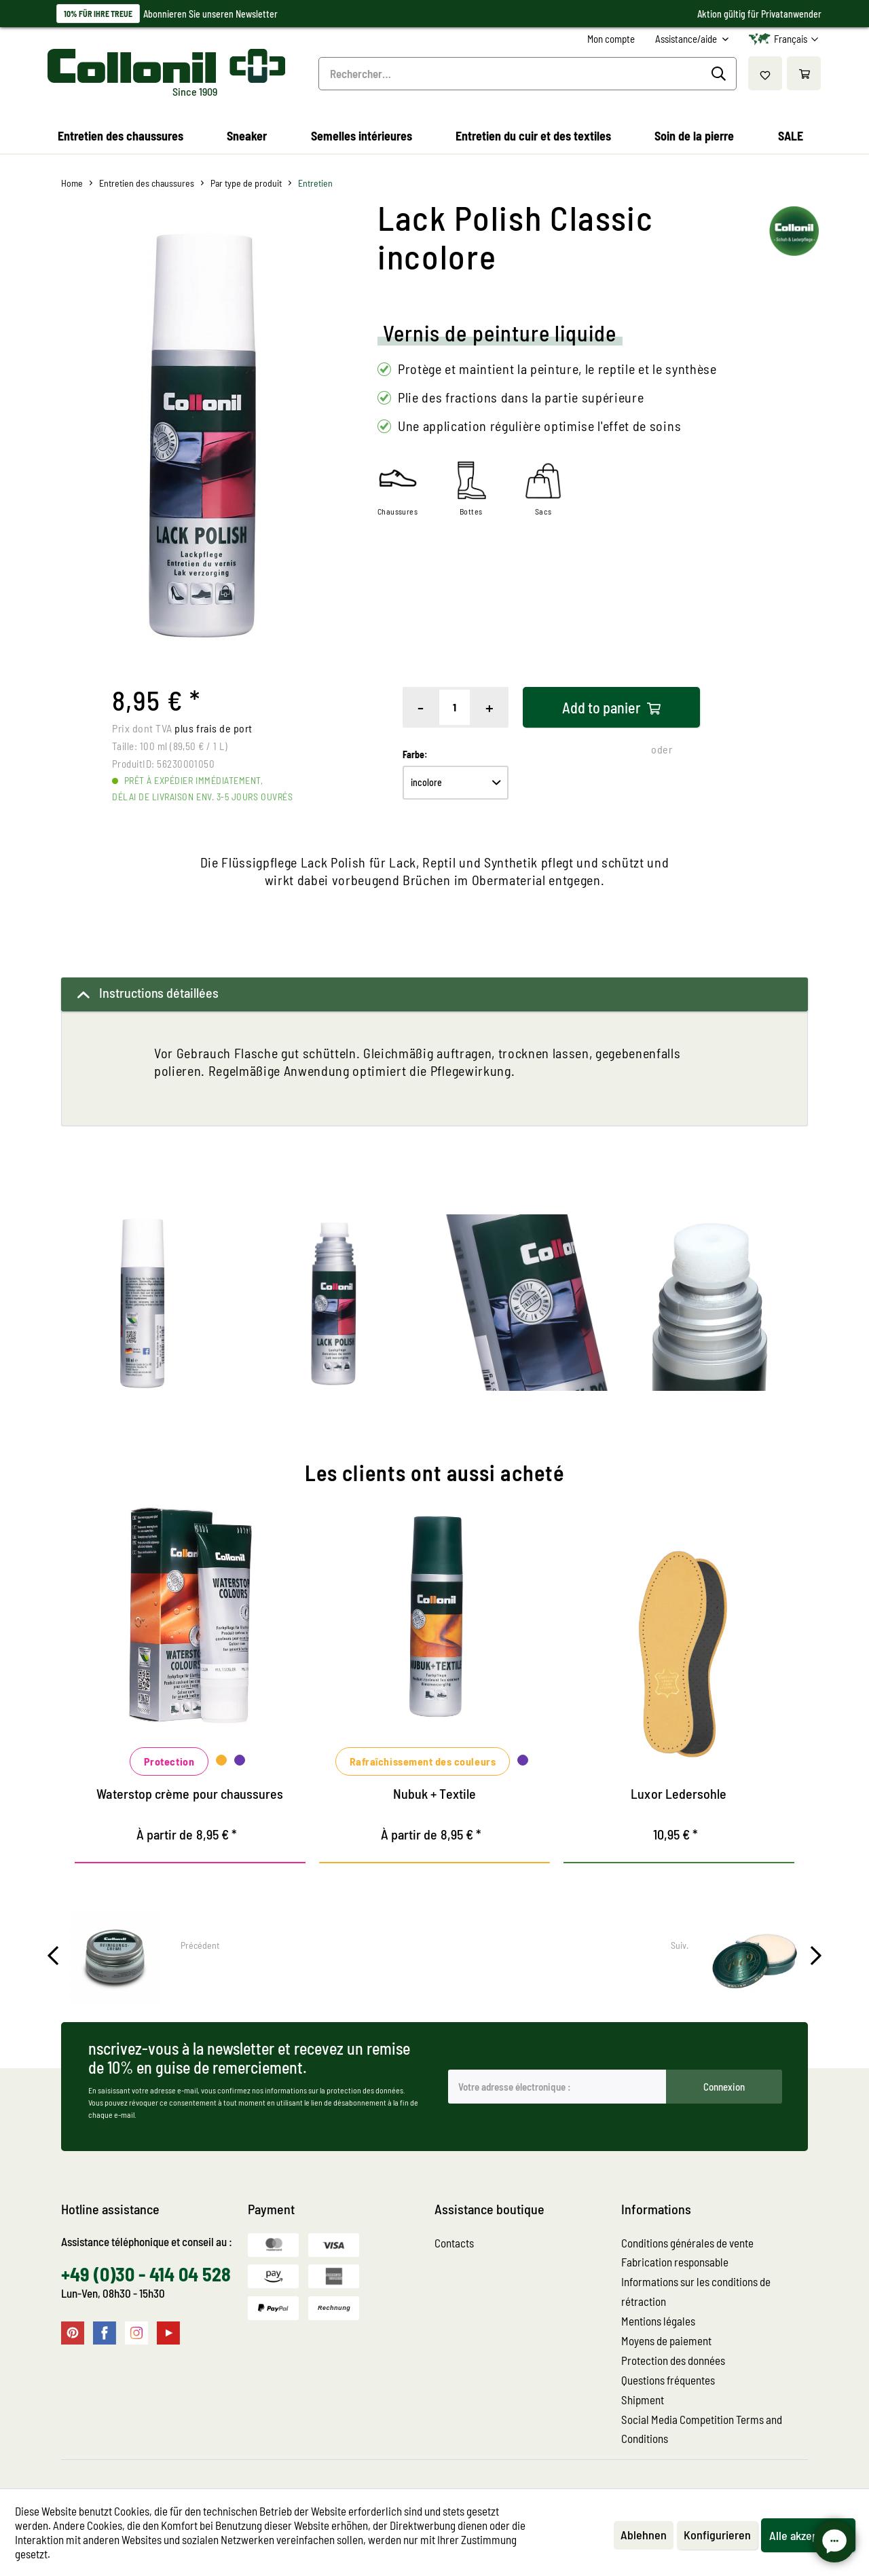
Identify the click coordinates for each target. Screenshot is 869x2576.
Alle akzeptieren (808, 2535)
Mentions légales (658, 2321)
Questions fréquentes (668, 2380)
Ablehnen (644, 2534)
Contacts (454, 2243)
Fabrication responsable (674, 2262)
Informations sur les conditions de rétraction (696, 2291)
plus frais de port (213, 728)
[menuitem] (611, 39)
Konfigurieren (717, 2534)
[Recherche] (721, 74)
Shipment (642, 2399)
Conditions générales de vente (687, 2243)
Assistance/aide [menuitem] (687, 39)
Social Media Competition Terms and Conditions (701, 2429)
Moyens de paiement (666, 2340)
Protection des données (673, 2360)
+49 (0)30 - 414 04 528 (146, 2273)
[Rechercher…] (527, 73)
